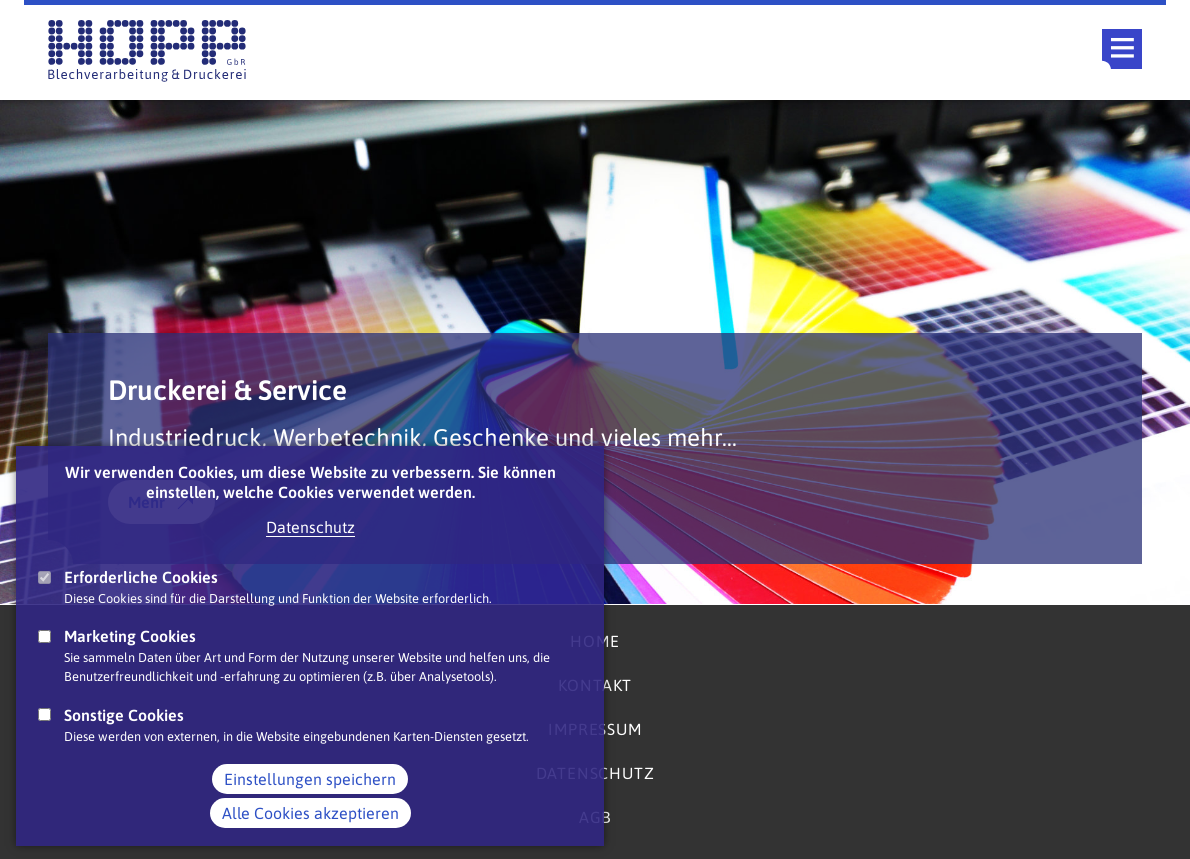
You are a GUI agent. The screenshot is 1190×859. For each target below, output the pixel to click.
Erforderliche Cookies (141, 597)
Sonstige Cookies (124, 735)
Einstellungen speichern (310, 799)
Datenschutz (310, 547)
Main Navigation (1122, 49)
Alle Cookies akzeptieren (310, 833)
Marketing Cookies (130, 656)
